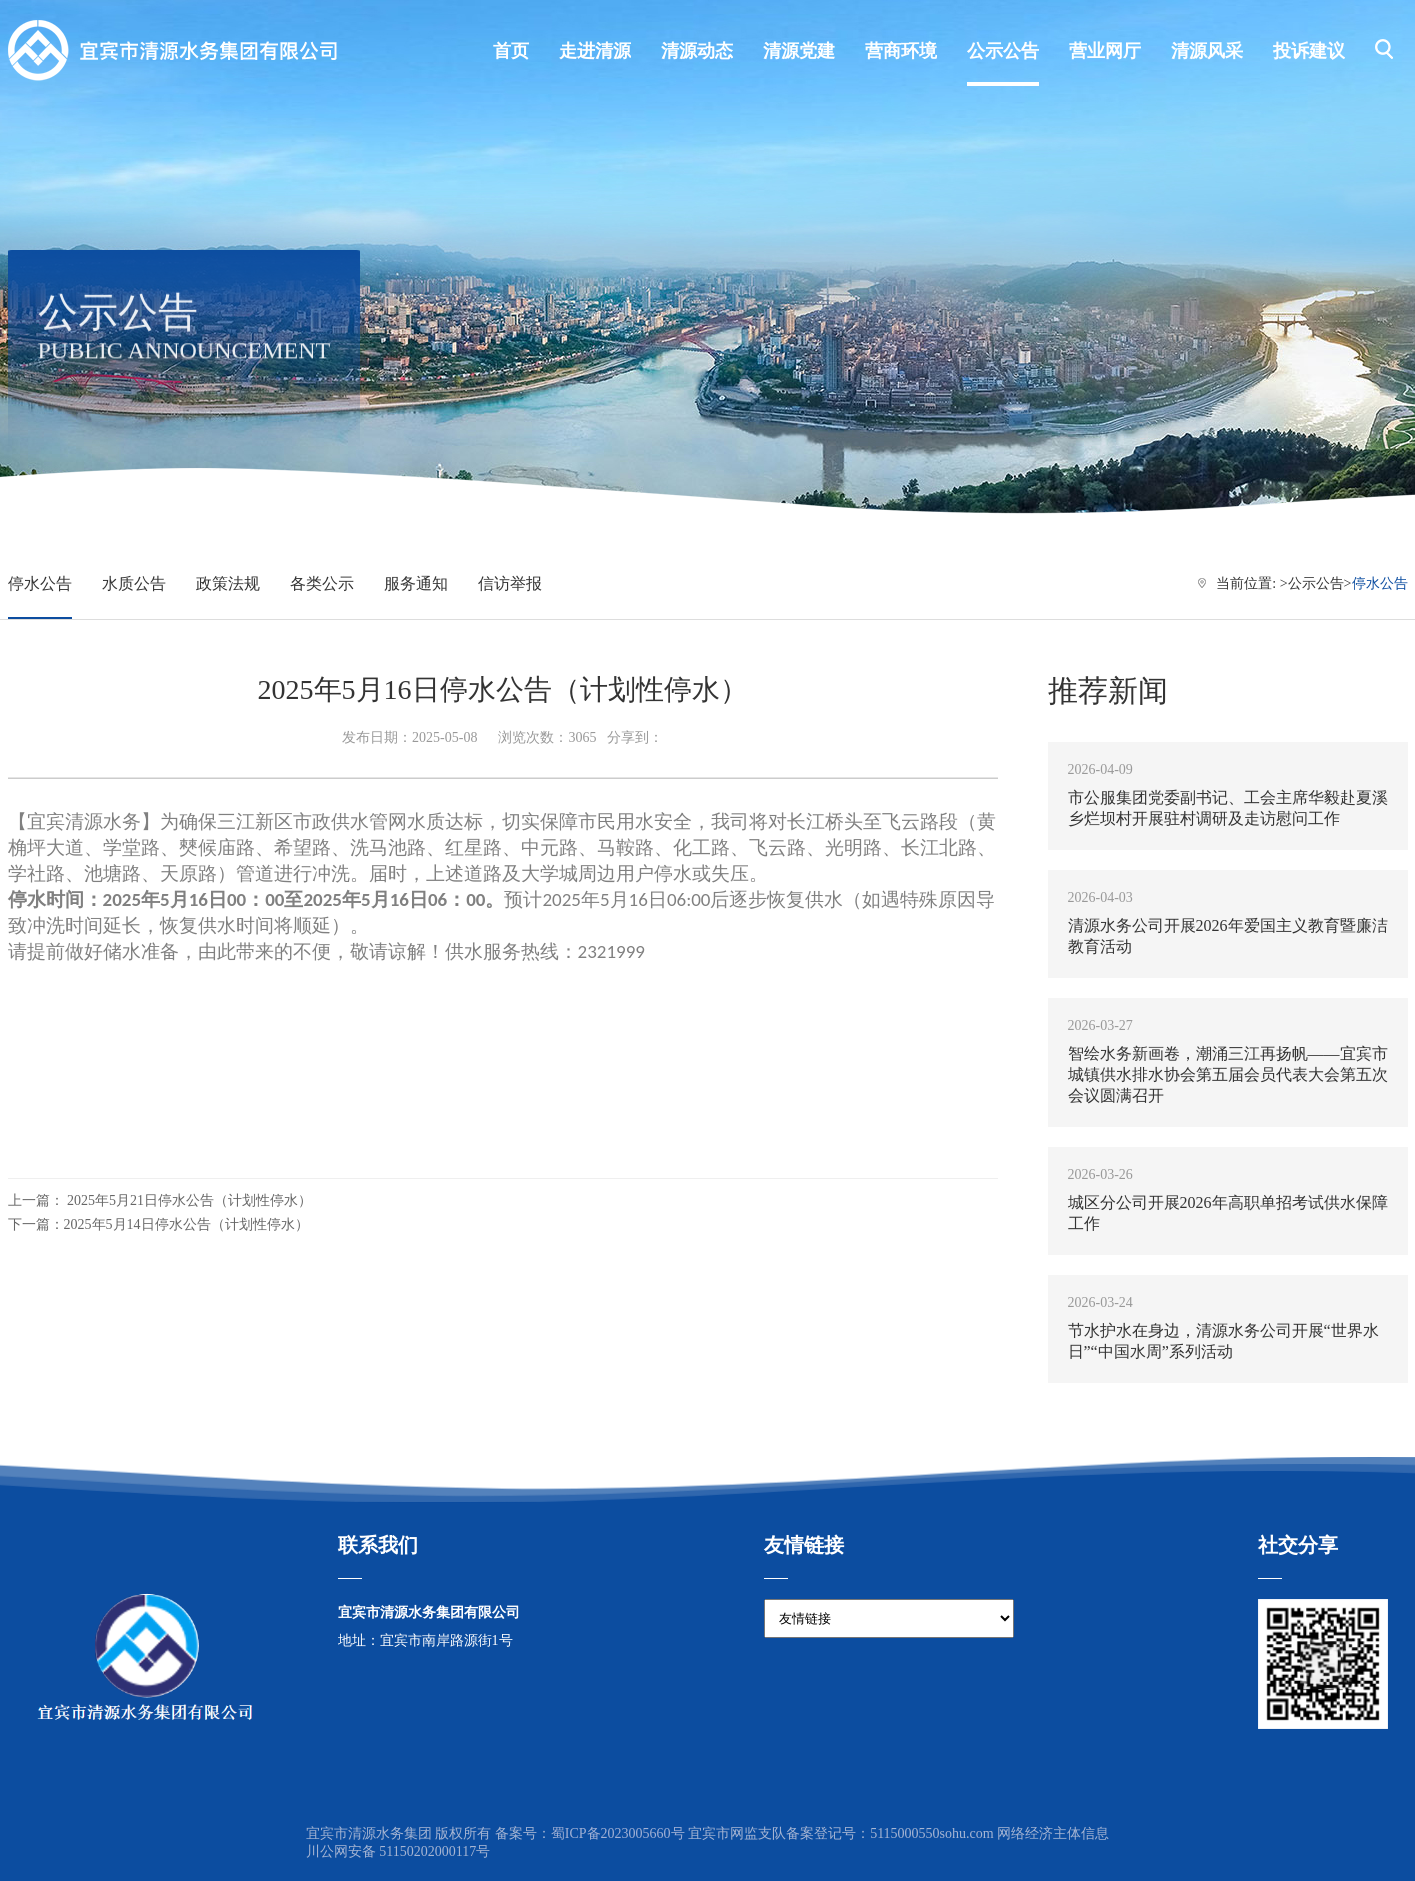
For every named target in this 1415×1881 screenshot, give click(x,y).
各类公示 (322, 583)
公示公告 (1316, 583)
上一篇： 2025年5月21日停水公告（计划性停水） (160, 1200)
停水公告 (40, 583)
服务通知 (416, 583)
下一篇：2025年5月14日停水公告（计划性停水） (158, 1224)
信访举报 (510, 583)
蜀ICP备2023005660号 (618, 1833)
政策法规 (228, 583)
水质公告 (134, 583)
